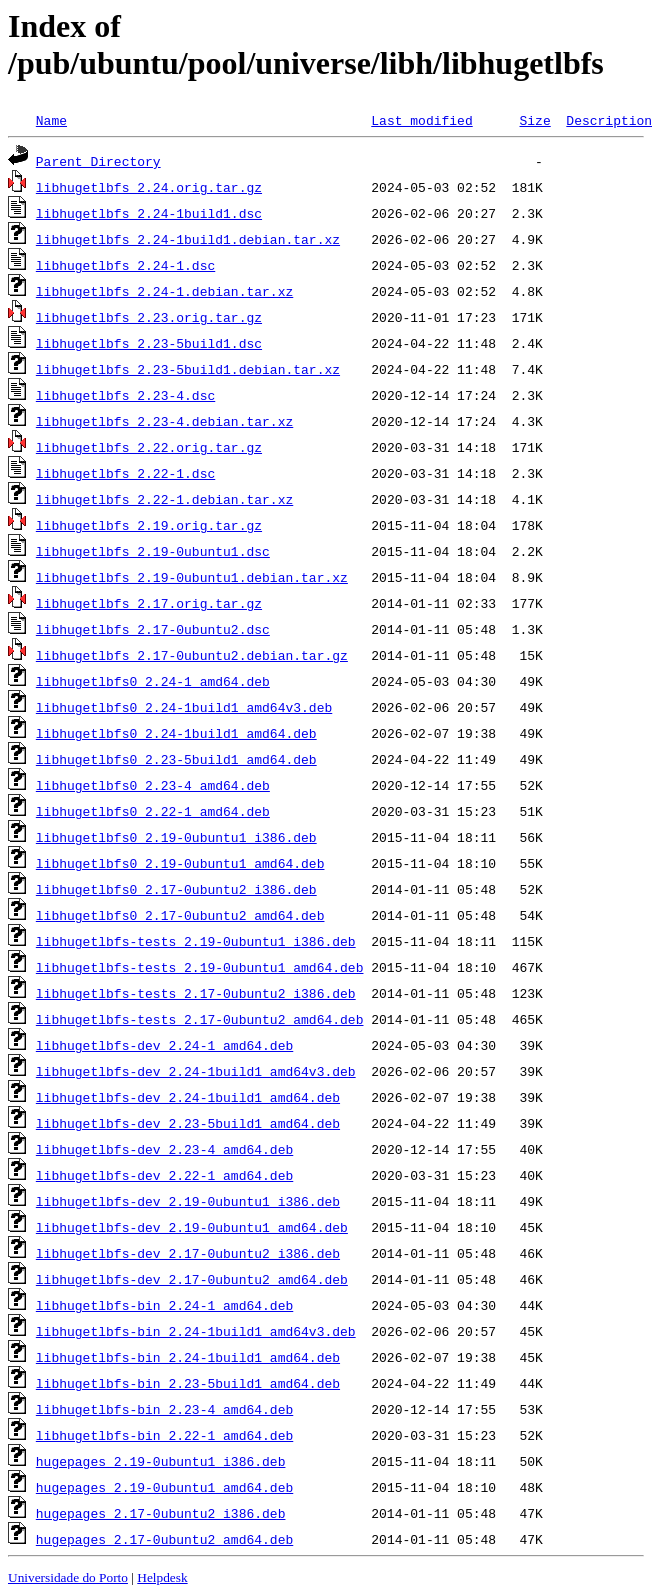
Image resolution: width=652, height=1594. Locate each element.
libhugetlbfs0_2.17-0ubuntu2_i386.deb (176, 889)
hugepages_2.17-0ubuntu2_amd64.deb (164, 1539)
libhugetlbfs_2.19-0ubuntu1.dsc (153, 551)
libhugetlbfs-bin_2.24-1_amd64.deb (164, 1305)
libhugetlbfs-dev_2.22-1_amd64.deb (164, 1175)
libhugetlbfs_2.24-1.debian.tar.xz (164, 291)
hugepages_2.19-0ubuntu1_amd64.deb (164, 1487)
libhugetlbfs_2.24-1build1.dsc (149, 213)
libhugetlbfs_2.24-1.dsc (125, 265)
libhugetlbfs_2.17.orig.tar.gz (149, 603)
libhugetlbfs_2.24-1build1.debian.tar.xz (188, 239)
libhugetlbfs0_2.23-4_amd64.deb (153, 785)
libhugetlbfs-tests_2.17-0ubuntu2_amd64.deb (200, 1019)
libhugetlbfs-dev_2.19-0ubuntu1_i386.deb (188, 1201)
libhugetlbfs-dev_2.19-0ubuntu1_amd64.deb (192, 1227)
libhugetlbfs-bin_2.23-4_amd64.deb (164, 1409)
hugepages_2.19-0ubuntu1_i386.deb (161, 1461)
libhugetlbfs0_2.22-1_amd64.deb (153, 811)
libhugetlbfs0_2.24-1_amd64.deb (153, 681)
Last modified (421, 120)
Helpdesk (162, 1577)
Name (51, 120)
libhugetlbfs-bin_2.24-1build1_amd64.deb (188, 1357)
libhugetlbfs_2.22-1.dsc (125, 473)
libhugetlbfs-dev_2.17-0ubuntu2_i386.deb (188, 1253)
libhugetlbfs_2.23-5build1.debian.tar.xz (188, 369)
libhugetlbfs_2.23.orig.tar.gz (149, 317)
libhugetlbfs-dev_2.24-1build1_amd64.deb (188, 1097)
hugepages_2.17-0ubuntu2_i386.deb (161, 1513)
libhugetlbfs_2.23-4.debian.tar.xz (164, 421)
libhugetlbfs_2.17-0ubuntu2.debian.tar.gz (192, 655)
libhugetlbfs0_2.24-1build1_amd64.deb (176, 733)
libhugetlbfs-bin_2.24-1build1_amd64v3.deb (196, 1331)
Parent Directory (98, 161)
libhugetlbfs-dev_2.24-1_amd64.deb (164, 1045)
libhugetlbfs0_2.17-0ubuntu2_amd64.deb (180, 915)
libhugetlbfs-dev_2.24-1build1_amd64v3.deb (196, 1071)
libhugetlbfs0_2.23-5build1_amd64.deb (176, 759)
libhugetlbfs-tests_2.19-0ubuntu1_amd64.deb (200, 967)
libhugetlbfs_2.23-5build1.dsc (149, 343)
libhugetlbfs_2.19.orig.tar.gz (149, 525)
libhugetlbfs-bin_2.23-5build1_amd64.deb (188, 1383)
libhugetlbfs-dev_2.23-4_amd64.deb (164, 1149)
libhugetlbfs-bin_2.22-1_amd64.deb (164, 1435)
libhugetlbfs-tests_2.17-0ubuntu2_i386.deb (196, 993)
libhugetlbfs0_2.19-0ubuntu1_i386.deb (176, 837)
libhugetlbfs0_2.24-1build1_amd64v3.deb (184, 707)
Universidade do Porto (68, 1577)
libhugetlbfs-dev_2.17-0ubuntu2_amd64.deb (192, 1279)
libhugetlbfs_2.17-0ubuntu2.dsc (153, 629)
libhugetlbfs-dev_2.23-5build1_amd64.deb (188, 1123)
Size (534, 120)
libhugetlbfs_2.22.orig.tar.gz (149, 447)
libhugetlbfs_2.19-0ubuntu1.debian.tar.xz (192, 577)
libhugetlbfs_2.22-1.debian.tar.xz (164, 499)
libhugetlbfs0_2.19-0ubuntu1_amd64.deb (180, 863)
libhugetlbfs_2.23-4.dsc (125, 395)
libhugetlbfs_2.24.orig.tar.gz (149, 187)
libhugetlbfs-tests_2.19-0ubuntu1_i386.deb (196, 941)
